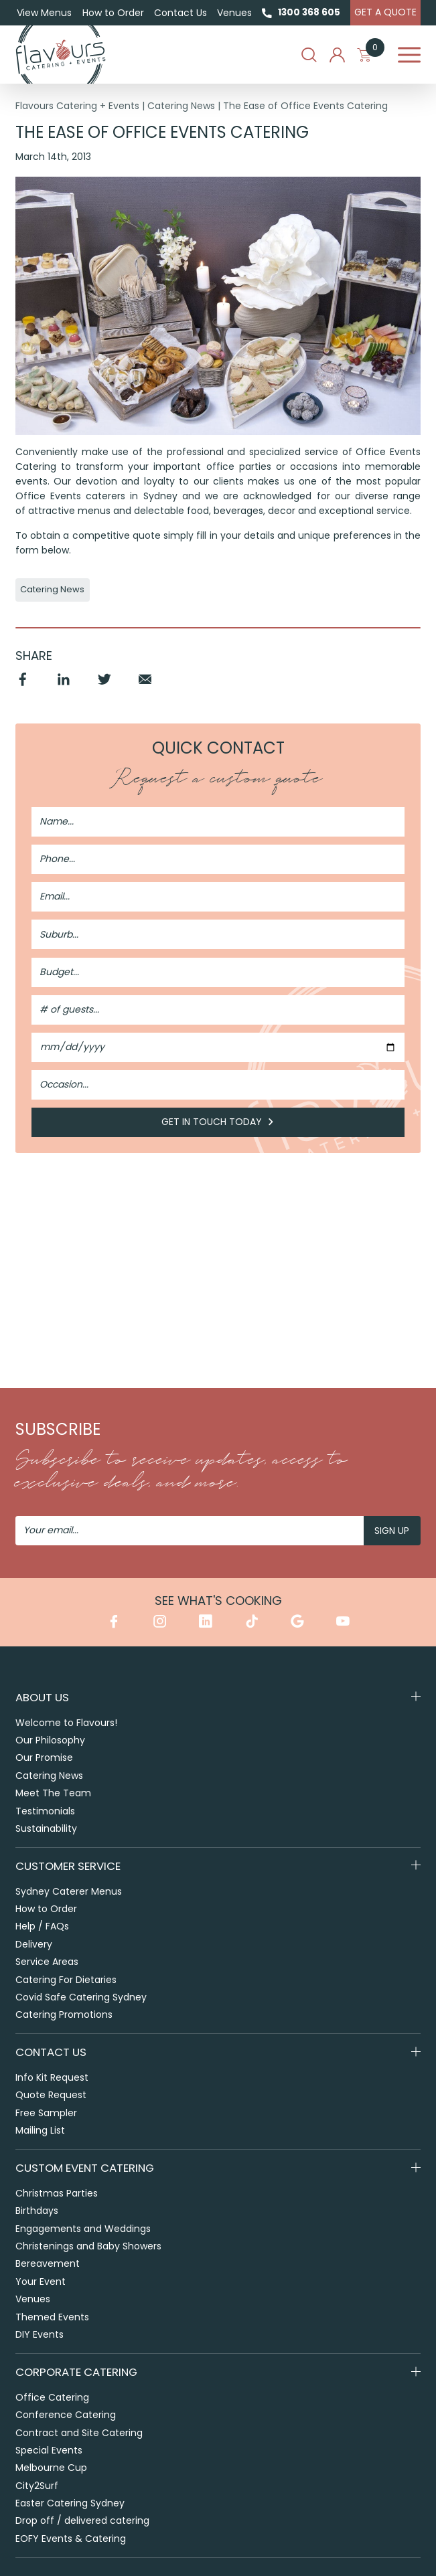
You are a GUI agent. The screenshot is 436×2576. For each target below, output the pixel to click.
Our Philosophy (50, 1740)
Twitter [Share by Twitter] (105, 686)
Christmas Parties (56, 2194)
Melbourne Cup (51, 2468)
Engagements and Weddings (83, 2228)
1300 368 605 (309, 12)
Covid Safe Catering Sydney (81, 1997)
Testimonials (45, 1811)
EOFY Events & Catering (70, 2539)
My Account (336, 55)
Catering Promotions (64, 2015)
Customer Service (68, 1866)
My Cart (370, 55)
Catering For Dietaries (66, 1979)
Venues (234, 12)
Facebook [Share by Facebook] (23, 686)
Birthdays (36, 2211)
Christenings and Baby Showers (88, 2246)
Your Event (40, 2282)
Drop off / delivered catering (82, 2521)
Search (308, 55)
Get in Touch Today (218, 1123)
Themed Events (52, 2317)
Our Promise (44, 1758)
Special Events (48, 2451)
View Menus (44, 12)
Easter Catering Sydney (70, 2503)
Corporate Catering (76, 2373)
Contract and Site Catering (79, 2432)
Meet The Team (53, 1793)
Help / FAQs (42, 1927)
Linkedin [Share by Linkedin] (64, 686)
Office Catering (52, 2398)
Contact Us (180, 12)
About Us (42, 1697)
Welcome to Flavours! (66, 1722)
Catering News (181, 106)
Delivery (33, 1944)
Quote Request (50, 2095)
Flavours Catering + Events (77, 106)
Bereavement (47, 2264)
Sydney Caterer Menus (68, 1891)
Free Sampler (46, 2113)
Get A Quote (385, 12)
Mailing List (40, 2131)
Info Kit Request (51, 2078)
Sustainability (46, 1828)
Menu (409, 55)
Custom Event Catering (84, 2168)
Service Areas (46, 1962)
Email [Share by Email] (145, 686)
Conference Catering (65, 2415)
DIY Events (39, 2335)
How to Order (112, 12)
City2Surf (36, 2485)
